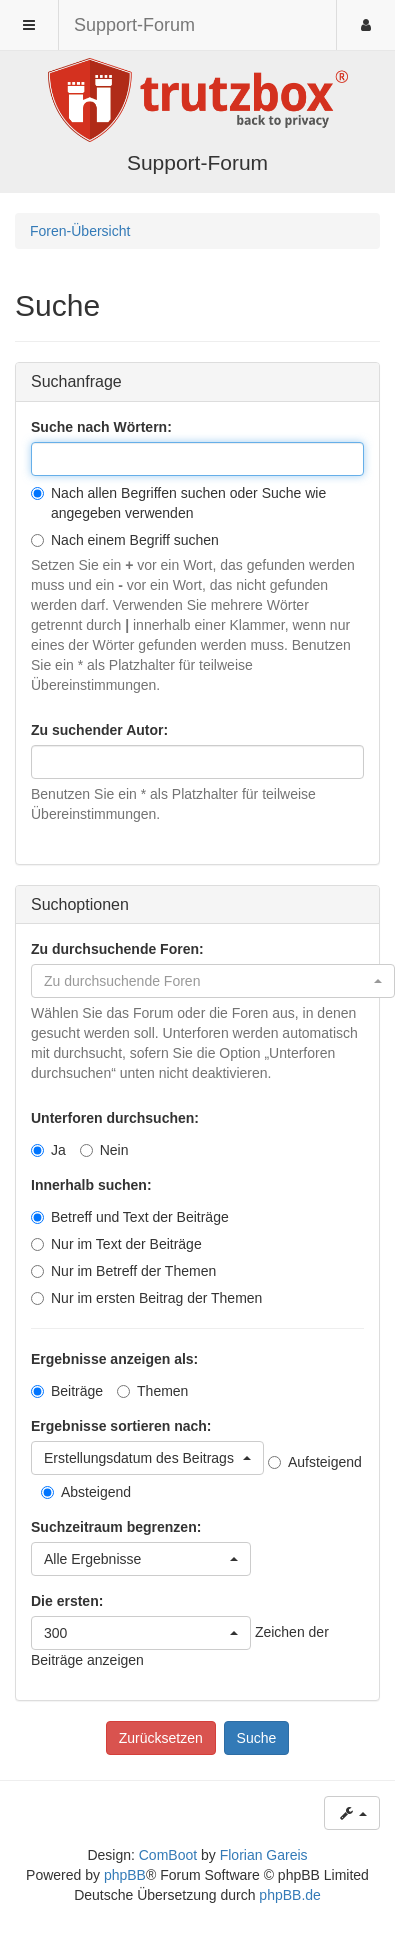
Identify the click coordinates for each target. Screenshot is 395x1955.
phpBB (125, 1875)
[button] (213, 981)
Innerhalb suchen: (91, 1185)
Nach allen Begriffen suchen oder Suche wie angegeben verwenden (178, 503)
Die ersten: (67, 1601)
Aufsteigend (315, 1462)
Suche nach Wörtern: (101, 427)
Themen (152, 1391)
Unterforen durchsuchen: (115, 1118)
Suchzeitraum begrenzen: (116, 1527)
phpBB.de (290, 1895)
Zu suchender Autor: (99, 730)
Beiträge (67, 1391)
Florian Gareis (264, 1855)
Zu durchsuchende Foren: (117, 949)
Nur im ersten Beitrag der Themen (146, 1298)
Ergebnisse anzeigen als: (114, 1359)
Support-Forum (134, 25)
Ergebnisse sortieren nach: (121, 1426)
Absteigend (86, 1492)
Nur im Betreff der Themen (123, 1271)
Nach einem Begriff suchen (125, 540)
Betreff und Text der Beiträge (130, 1217)
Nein (104, 1150)
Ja (48, 1150)
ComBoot (168, 1855)
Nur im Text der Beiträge (116, 1244)
